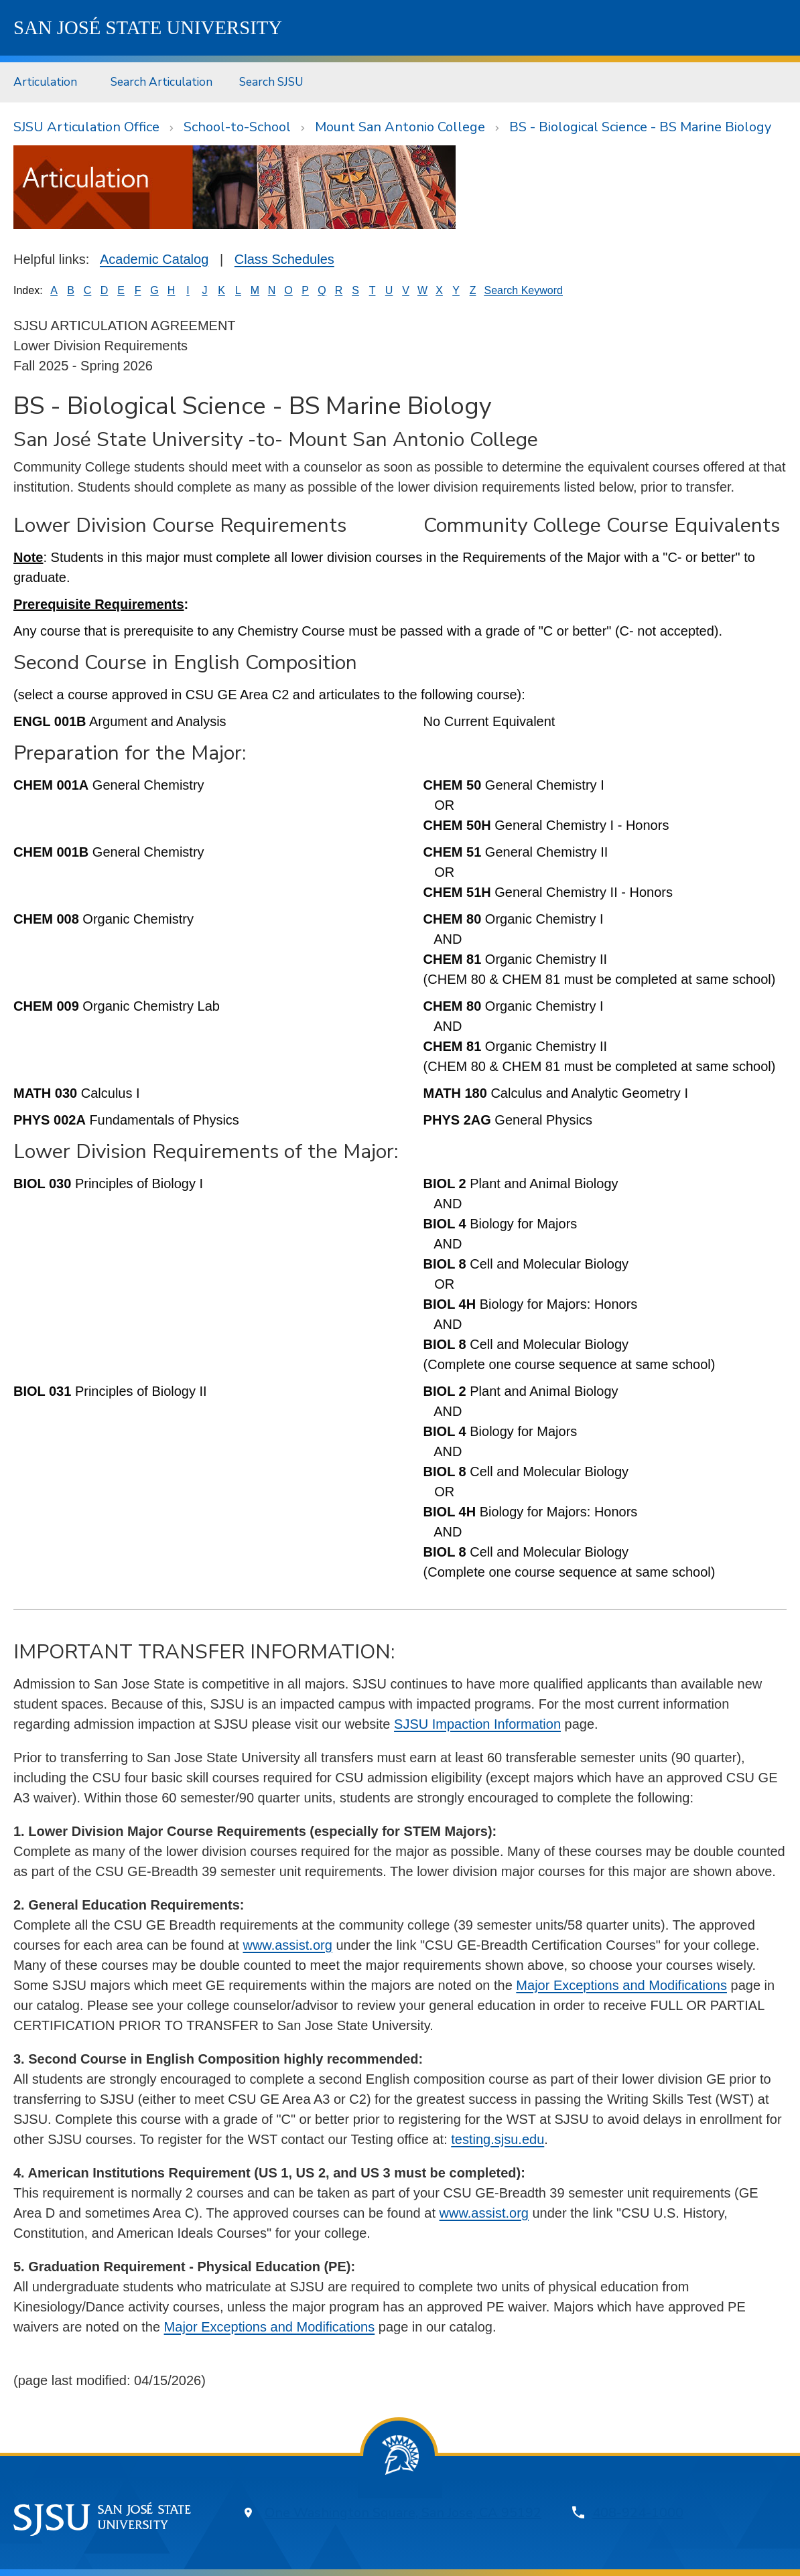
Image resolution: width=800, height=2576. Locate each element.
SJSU (147, 27)
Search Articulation (161, 82)
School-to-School (237, 127)
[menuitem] (48, 82)
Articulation (45, 82)
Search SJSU (271, 82)
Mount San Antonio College (400, 127)
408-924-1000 (637, 2513)
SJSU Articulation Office (86, 127)
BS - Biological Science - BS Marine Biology (640, 127)
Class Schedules (284, 259)
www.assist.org (287, 1945)
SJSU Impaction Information (477, 1724)
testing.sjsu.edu (497, 2139)
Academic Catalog (154, 259)
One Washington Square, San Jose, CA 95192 (403, 2513)
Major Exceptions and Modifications (621, 1985)
